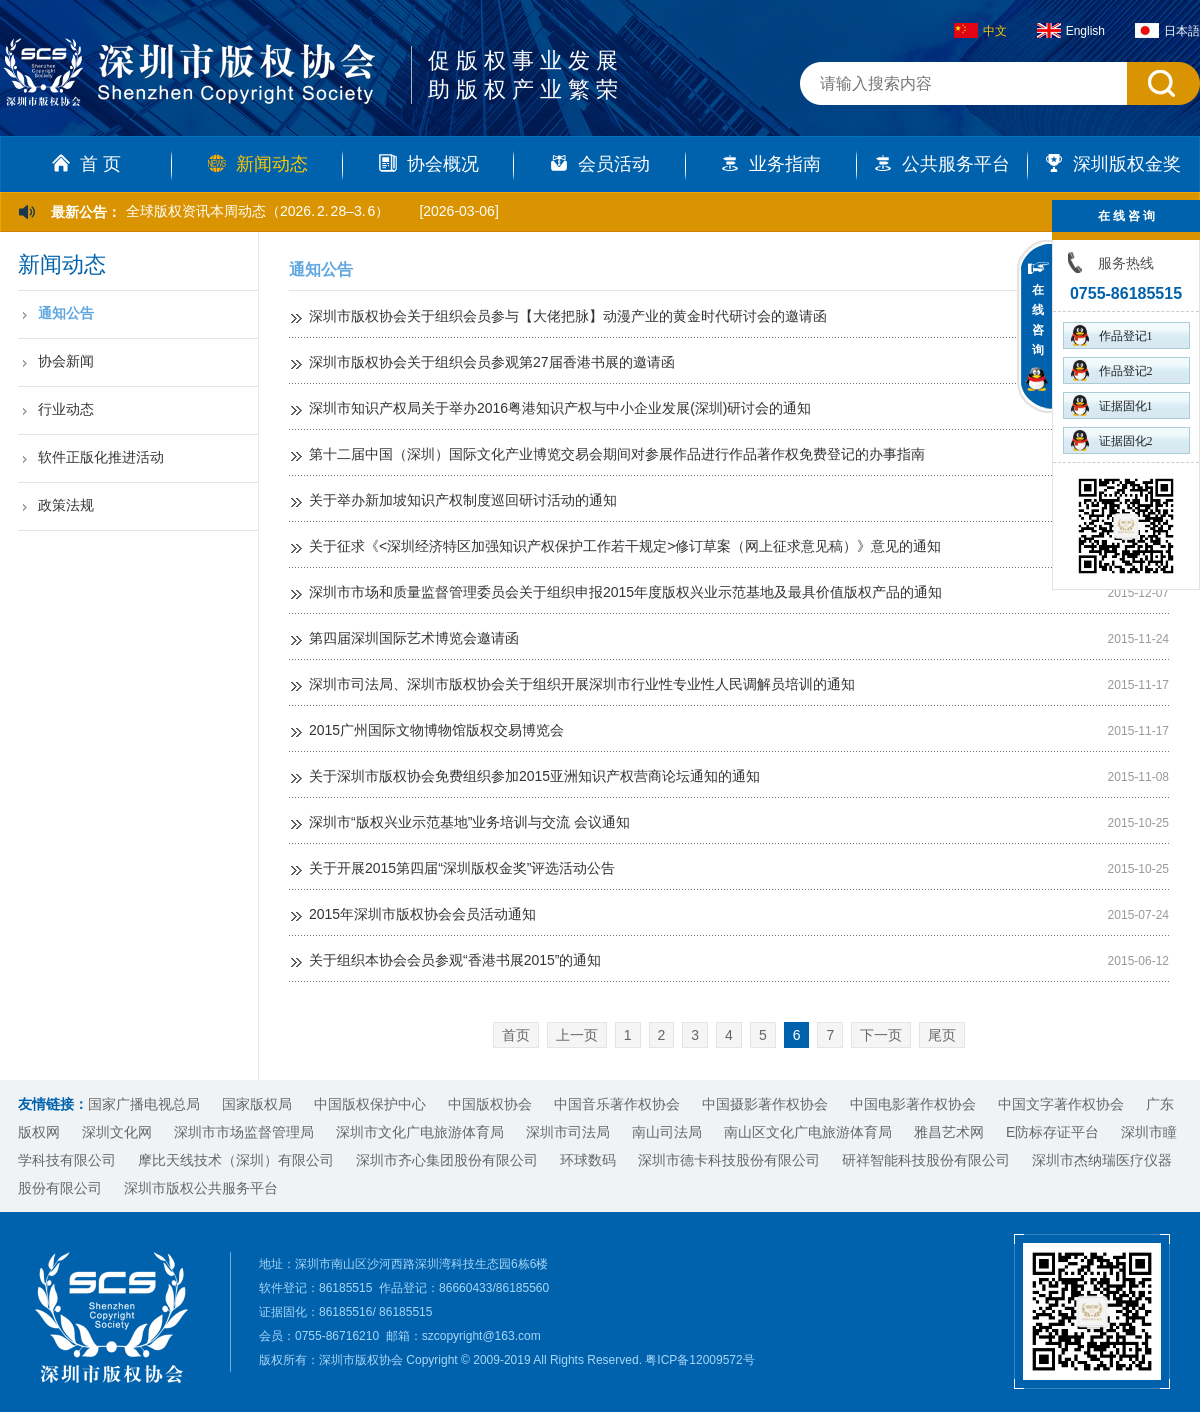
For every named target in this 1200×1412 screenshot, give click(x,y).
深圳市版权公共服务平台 (201, 1188)
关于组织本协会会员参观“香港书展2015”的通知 (455, 960)
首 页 (86, 164)
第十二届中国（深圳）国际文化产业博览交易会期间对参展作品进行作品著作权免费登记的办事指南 (617, 454)
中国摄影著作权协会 (765, 1104)
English (1071, 31)
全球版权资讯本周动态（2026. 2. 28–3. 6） (257, 211)
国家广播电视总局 (144, 1104)
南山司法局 (667, 1132)
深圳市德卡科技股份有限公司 (729, 1160)
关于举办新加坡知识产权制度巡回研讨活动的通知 (463, 500)
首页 (516, 1035)
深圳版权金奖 (1113, 164)
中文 (980, 31)
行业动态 (66, 409)
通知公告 (66, 313)
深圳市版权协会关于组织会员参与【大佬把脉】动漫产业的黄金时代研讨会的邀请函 (568, 316)
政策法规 (66, 505)
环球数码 (588, 1160)
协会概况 (429, 164)
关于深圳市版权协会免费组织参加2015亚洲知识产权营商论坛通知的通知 (534, 776)
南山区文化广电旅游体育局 (808, 1132)
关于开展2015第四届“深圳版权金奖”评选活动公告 (462, 868)
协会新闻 (66, 361)
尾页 (942, 1035)
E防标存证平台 (1052, 1132)
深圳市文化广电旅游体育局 (420, 1132)
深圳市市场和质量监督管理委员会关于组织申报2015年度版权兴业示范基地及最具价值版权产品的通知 (625, 592)
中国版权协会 (490, 1104)
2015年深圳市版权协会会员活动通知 (422, 914)
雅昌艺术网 (949, 1132)
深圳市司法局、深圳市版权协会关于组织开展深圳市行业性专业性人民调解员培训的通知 (582, 684)
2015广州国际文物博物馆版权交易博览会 (436, 730)
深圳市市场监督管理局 (244, 1132)
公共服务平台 (942, 164)
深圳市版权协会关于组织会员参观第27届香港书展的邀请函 (492, 362)
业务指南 (771, 164)
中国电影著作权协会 (913, 1104)
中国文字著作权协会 (1061, 1104)
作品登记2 (1112, 370)
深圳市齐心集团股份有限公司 (447, 1160)
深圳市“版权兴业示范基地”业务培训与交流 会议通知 (469, 822)
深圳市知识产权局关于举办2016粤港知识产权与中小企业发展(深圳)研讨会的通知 (560, 408)
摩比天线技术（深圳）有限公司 (236, 1160)
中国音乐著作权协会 (617, 1104)
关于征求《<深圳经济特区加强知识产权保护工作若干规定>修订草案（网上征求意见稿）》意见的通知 (625, 546)
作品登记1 (1112, 335)
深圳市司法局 (568, 1132)
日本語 (1167, 31)
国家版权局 (257, 1104)
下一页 (881, 1035)
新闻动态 (258, 164)
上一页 (577, 1035)
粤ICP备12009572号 (699, 1360)
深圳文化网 (117, 1132)
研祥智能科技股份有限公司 (926, 1160)
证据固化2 (1112, 440)
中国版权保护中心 (370, 1104)
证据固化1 (1112, 405)
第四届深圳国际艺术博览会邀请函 (414, 638)
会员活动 (600, 164)
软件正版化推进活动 (101, 457)
